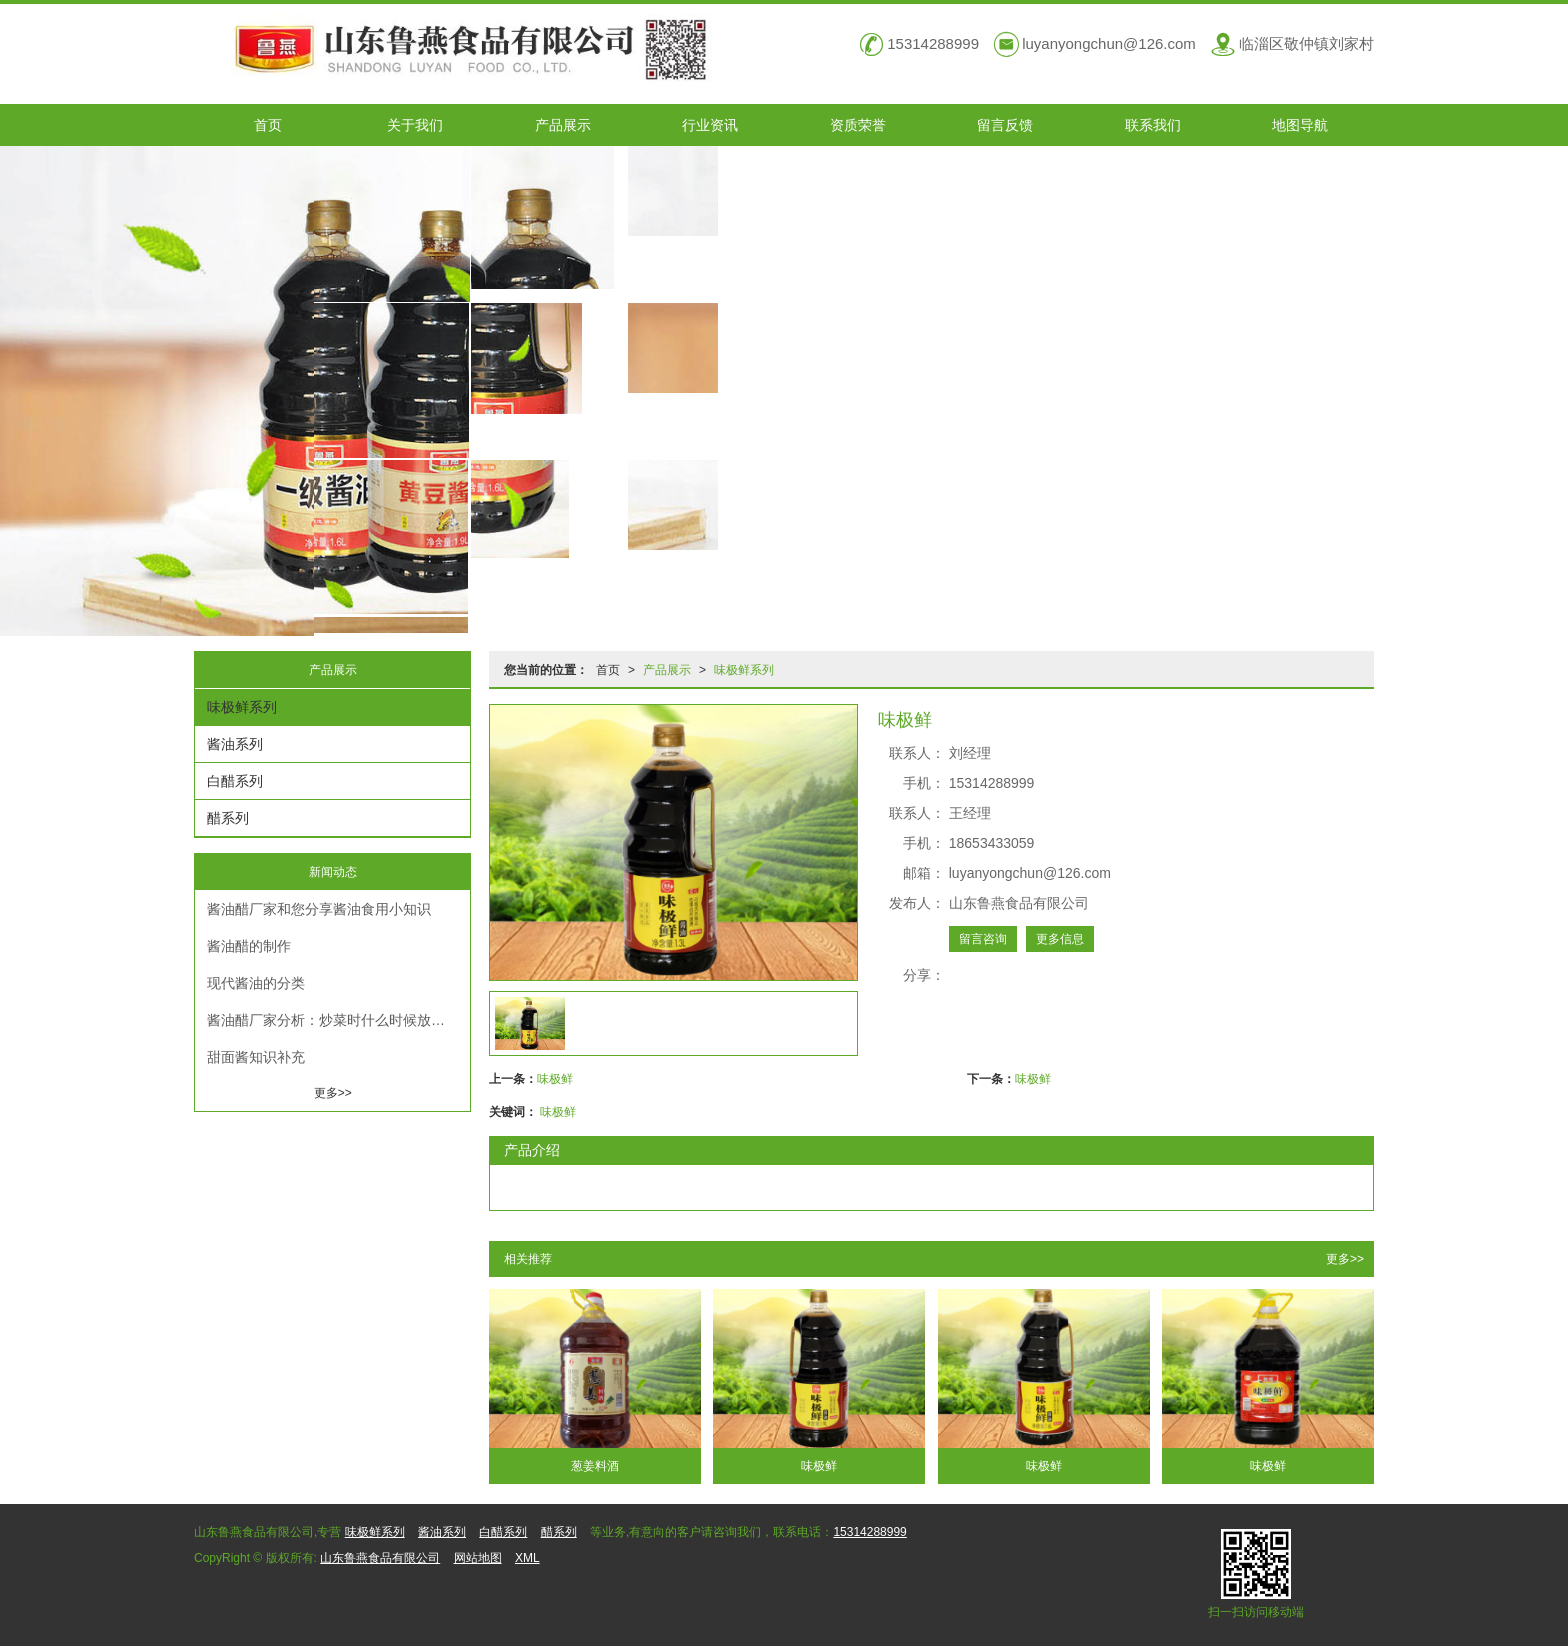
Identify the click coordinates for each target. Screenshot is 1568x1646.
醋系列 (228, 818)
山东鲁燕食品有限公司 (380, 1558)
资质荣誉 (858, 125)
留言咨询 (983, 939)
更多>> (1345, 1259)
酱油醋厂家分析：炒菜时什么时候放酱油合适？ (338, 1020)
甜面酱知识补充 (256, 1057)
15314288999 (869, 1532)
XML (527, 1558)
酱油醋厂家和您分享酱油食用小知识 (319, 909)
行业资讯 (710, 125)
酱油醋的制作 (249, 946)
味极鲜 (555, 1079)
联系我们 (1153, 125)
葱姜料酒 (595, 1466)
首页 (268, 125)
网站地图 (478, 1558)
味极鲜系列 (744, 670)
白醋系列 (235, 781)
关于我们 (415, 125)
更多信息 (1060, 939)
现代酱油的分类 (256, 983)
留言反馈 (1005, 125)
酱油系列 (235, 744)
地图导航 (1300, 125)
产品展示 (563, 125)
